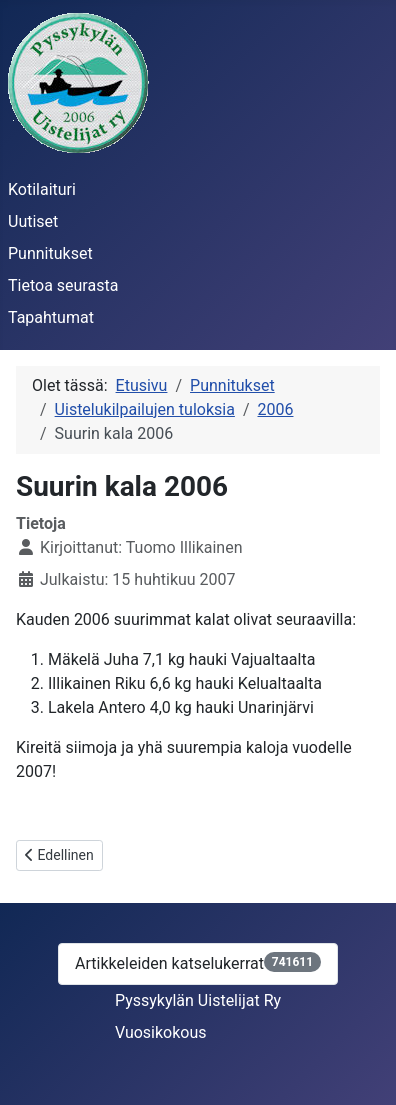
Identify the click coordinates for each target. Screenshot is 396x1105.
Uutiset (33, 221)
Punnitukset (50, 253)
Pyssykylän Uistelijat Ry (198, 1000)
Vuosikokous (161, 1032)
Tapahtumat (51, 317)
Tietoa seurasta (63, 285)
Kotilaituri (42, 189)
